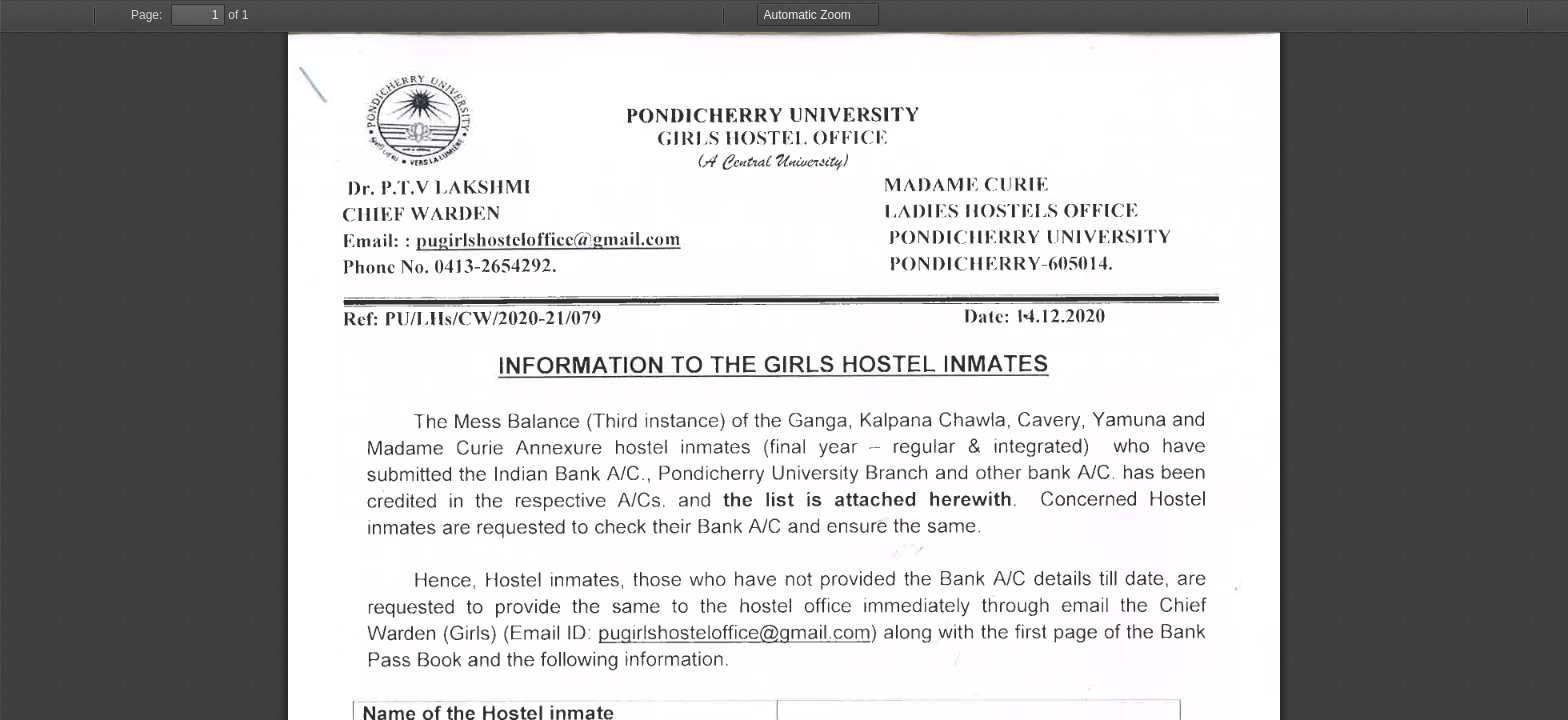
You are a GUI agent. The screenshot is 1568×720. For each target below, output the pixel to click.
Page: (146, 15)
